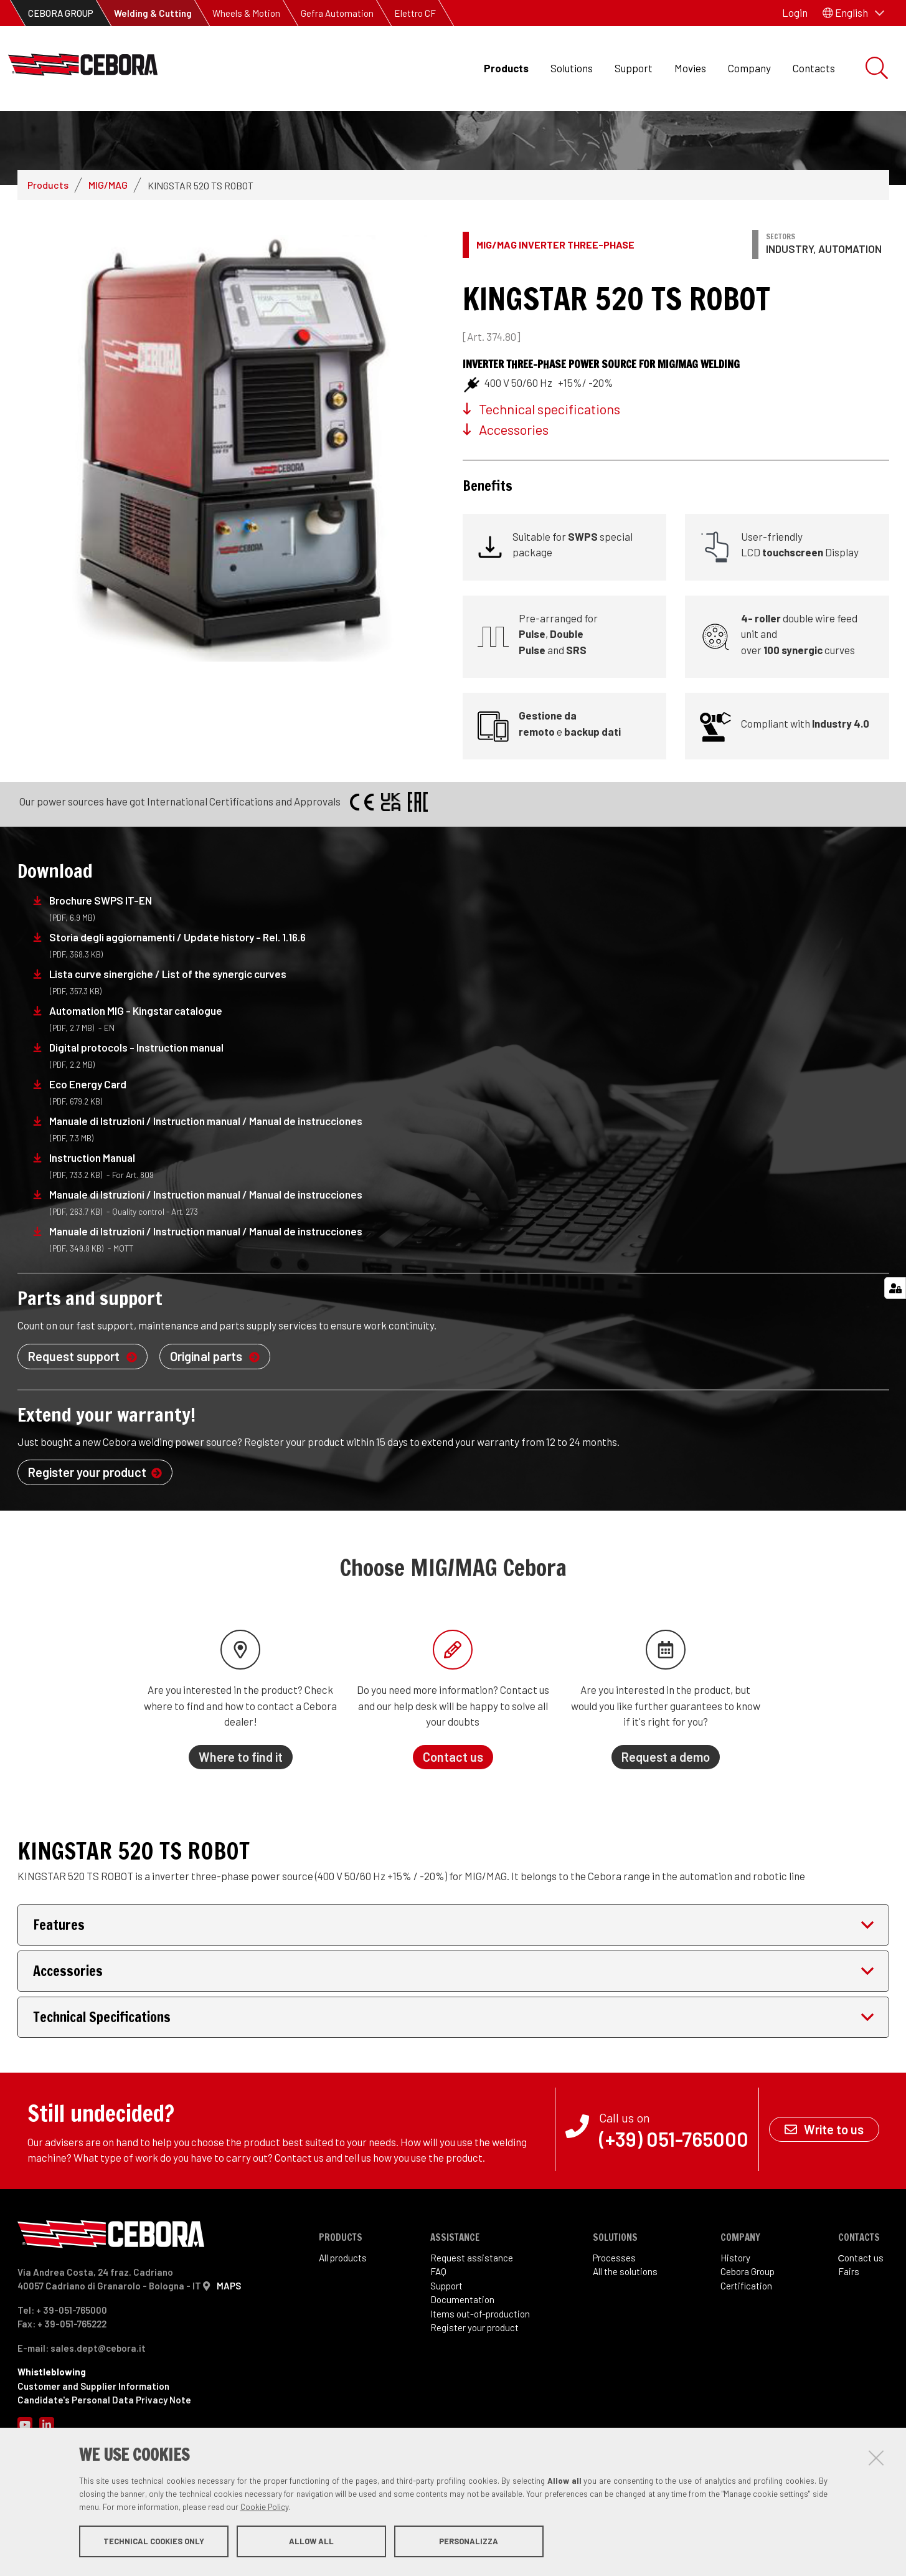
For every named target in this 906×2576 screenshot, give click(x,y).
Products (506, 68)
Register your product (474, 2391)
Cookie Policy (264, 2509)
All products (343, 2320)
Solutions (571, 68)
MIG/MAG (108, 248)
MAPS (229, 2348)
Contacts (814, 68)
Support (634, 68)
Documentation (462, 2363)
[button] (853, 13)
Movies (690, 68)
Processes (614, 2320)
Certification (746, 2348)
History (735, 2320)
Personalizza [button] (468, 2544)
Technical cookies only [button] (153, 2544)
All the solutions (625, 2335)
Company (749, 68)
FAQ (438, 2335)
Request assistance (471, 2320)
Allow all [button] (311, 2544)
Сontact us (861, 2320)
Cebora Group (747, 2335)
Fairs (848, 2335)
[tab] (453, 1988)
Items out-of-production (480, 2376)
